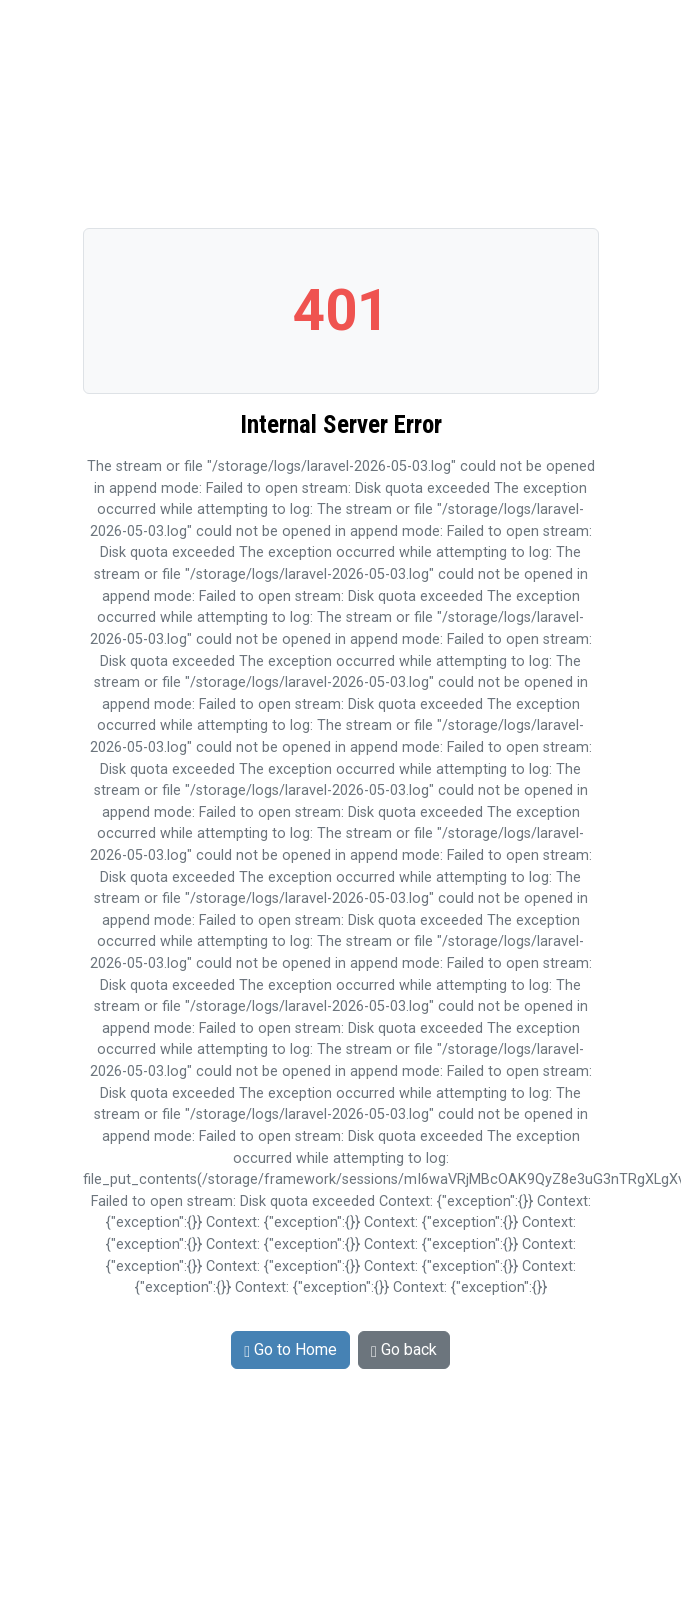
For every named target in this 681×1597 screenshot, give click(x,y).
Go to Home (290, 1349)
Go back (404, 1349)
